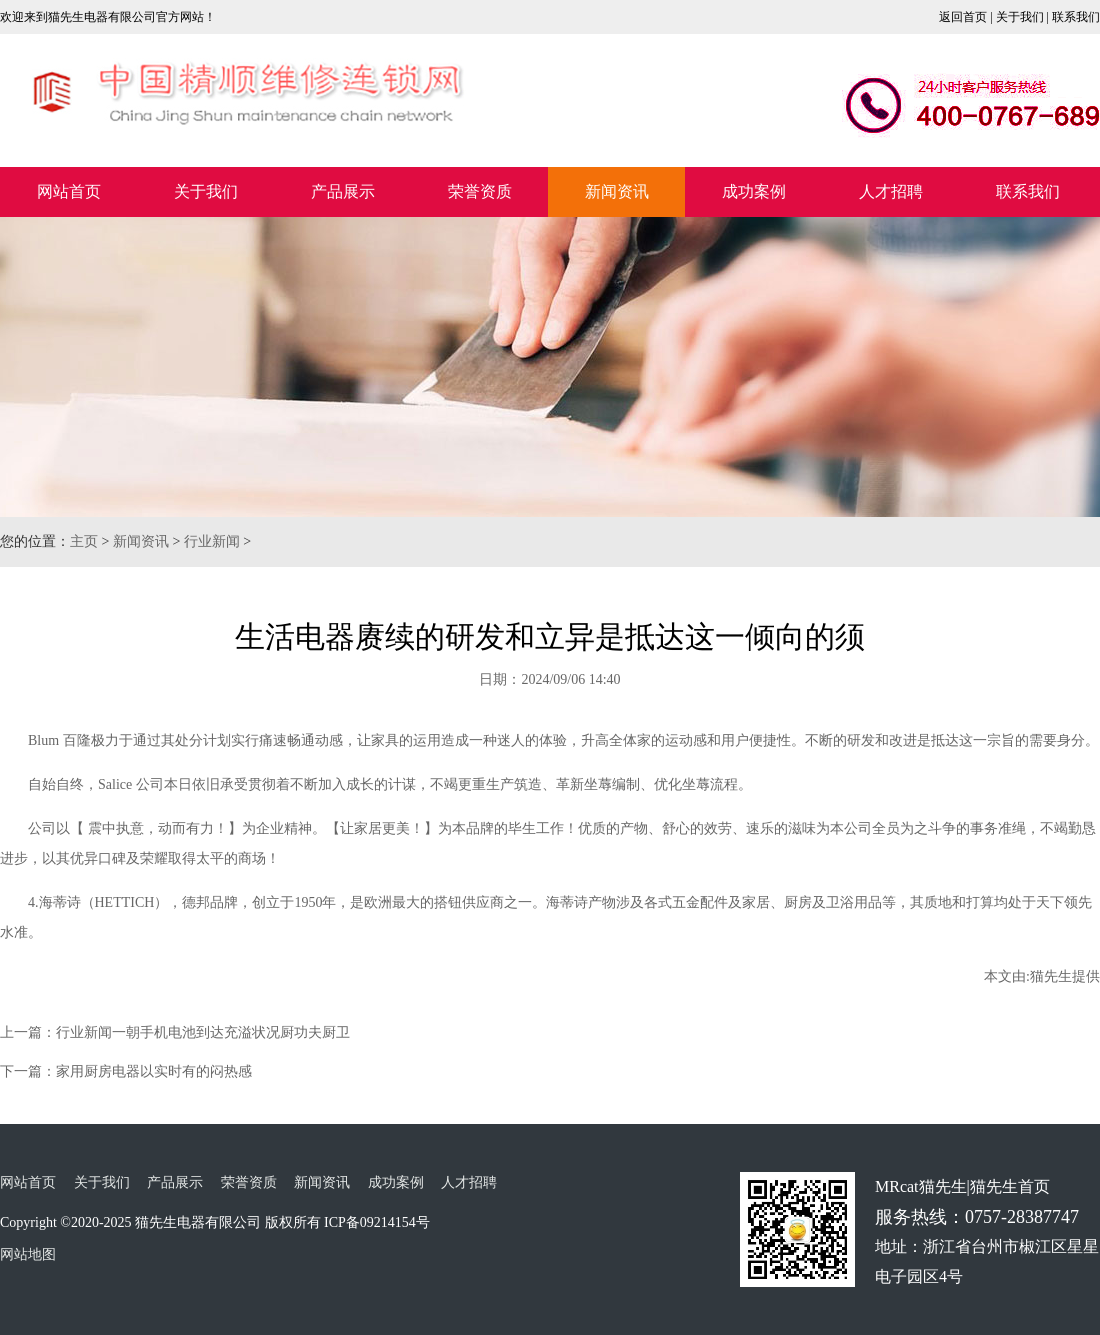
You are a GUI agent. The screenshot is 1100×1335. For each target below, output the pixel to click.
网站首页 (69, 191)
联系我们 (1076, 17)
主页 (84, 541)
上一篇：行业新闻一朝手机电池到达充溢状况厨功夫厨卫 (175, 1032)
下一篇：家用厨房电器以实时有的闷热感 (126, 1071)
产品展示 (343, 191)
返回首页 (963, 17)
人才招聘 (891, 191)
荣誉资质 (480, 191)
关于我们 (1020, 17)
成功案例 (754, 191)
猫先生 (1051, 976)
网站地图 (28, 1254)
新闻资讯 (617, 191)
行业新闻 (212, 541)
